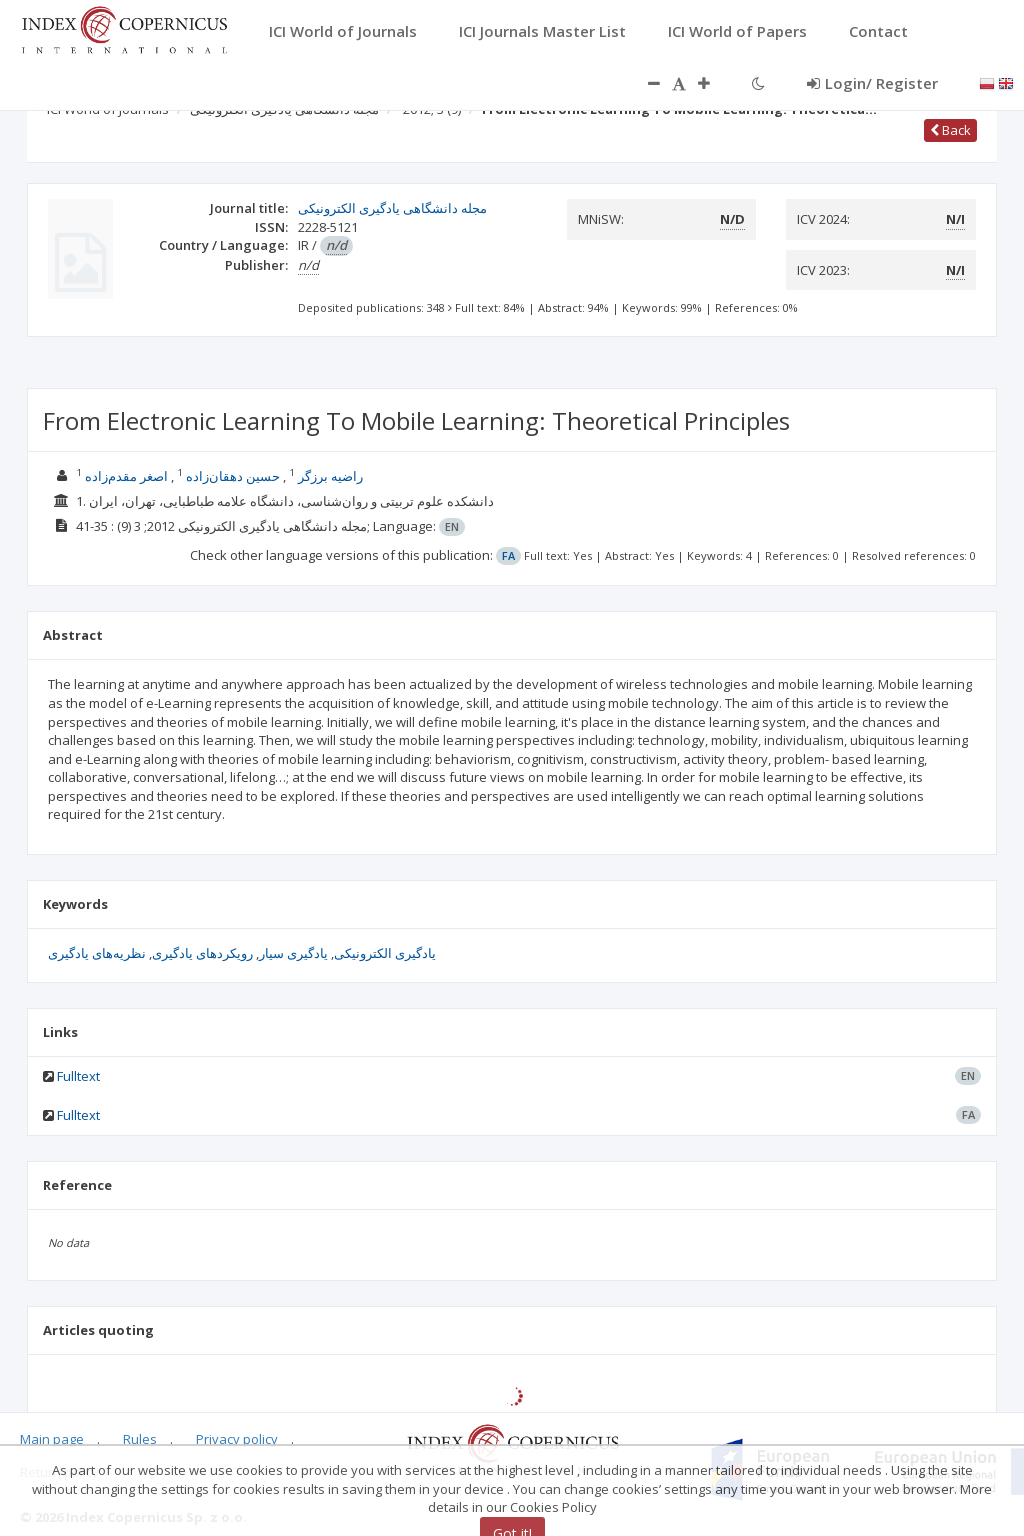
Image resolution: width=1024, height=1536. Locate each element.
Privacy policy (237, 1439)
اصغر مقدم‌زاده (126, 476)
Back (950, 130)
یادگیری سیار (293, 953)
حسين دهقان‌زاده (233, 476)
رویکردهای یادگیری (202, 953)
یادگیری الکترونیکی (385, 953)
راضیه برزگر (330, 476)
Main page (52, 1439)
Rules (140, 1439)
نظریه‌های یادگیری (97, 953)
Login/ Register (872, 83)
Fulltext (78, 1076)
